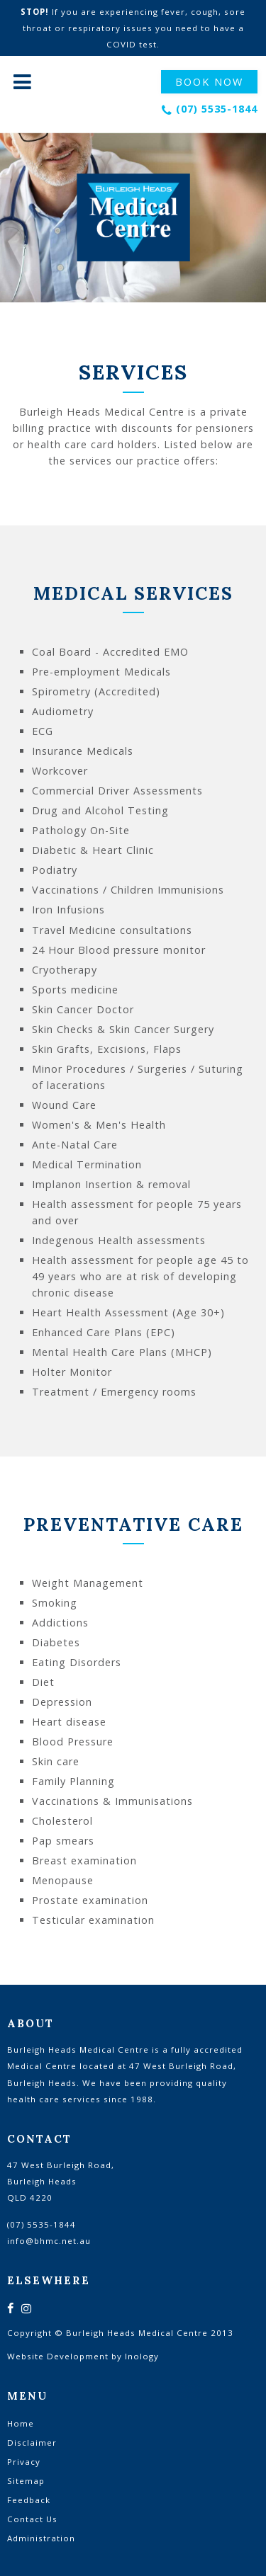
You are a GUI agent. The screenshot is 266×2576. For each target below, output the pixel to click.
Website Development (58, 2356)
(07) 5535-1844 (216, 108)
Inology (142, 2356)
